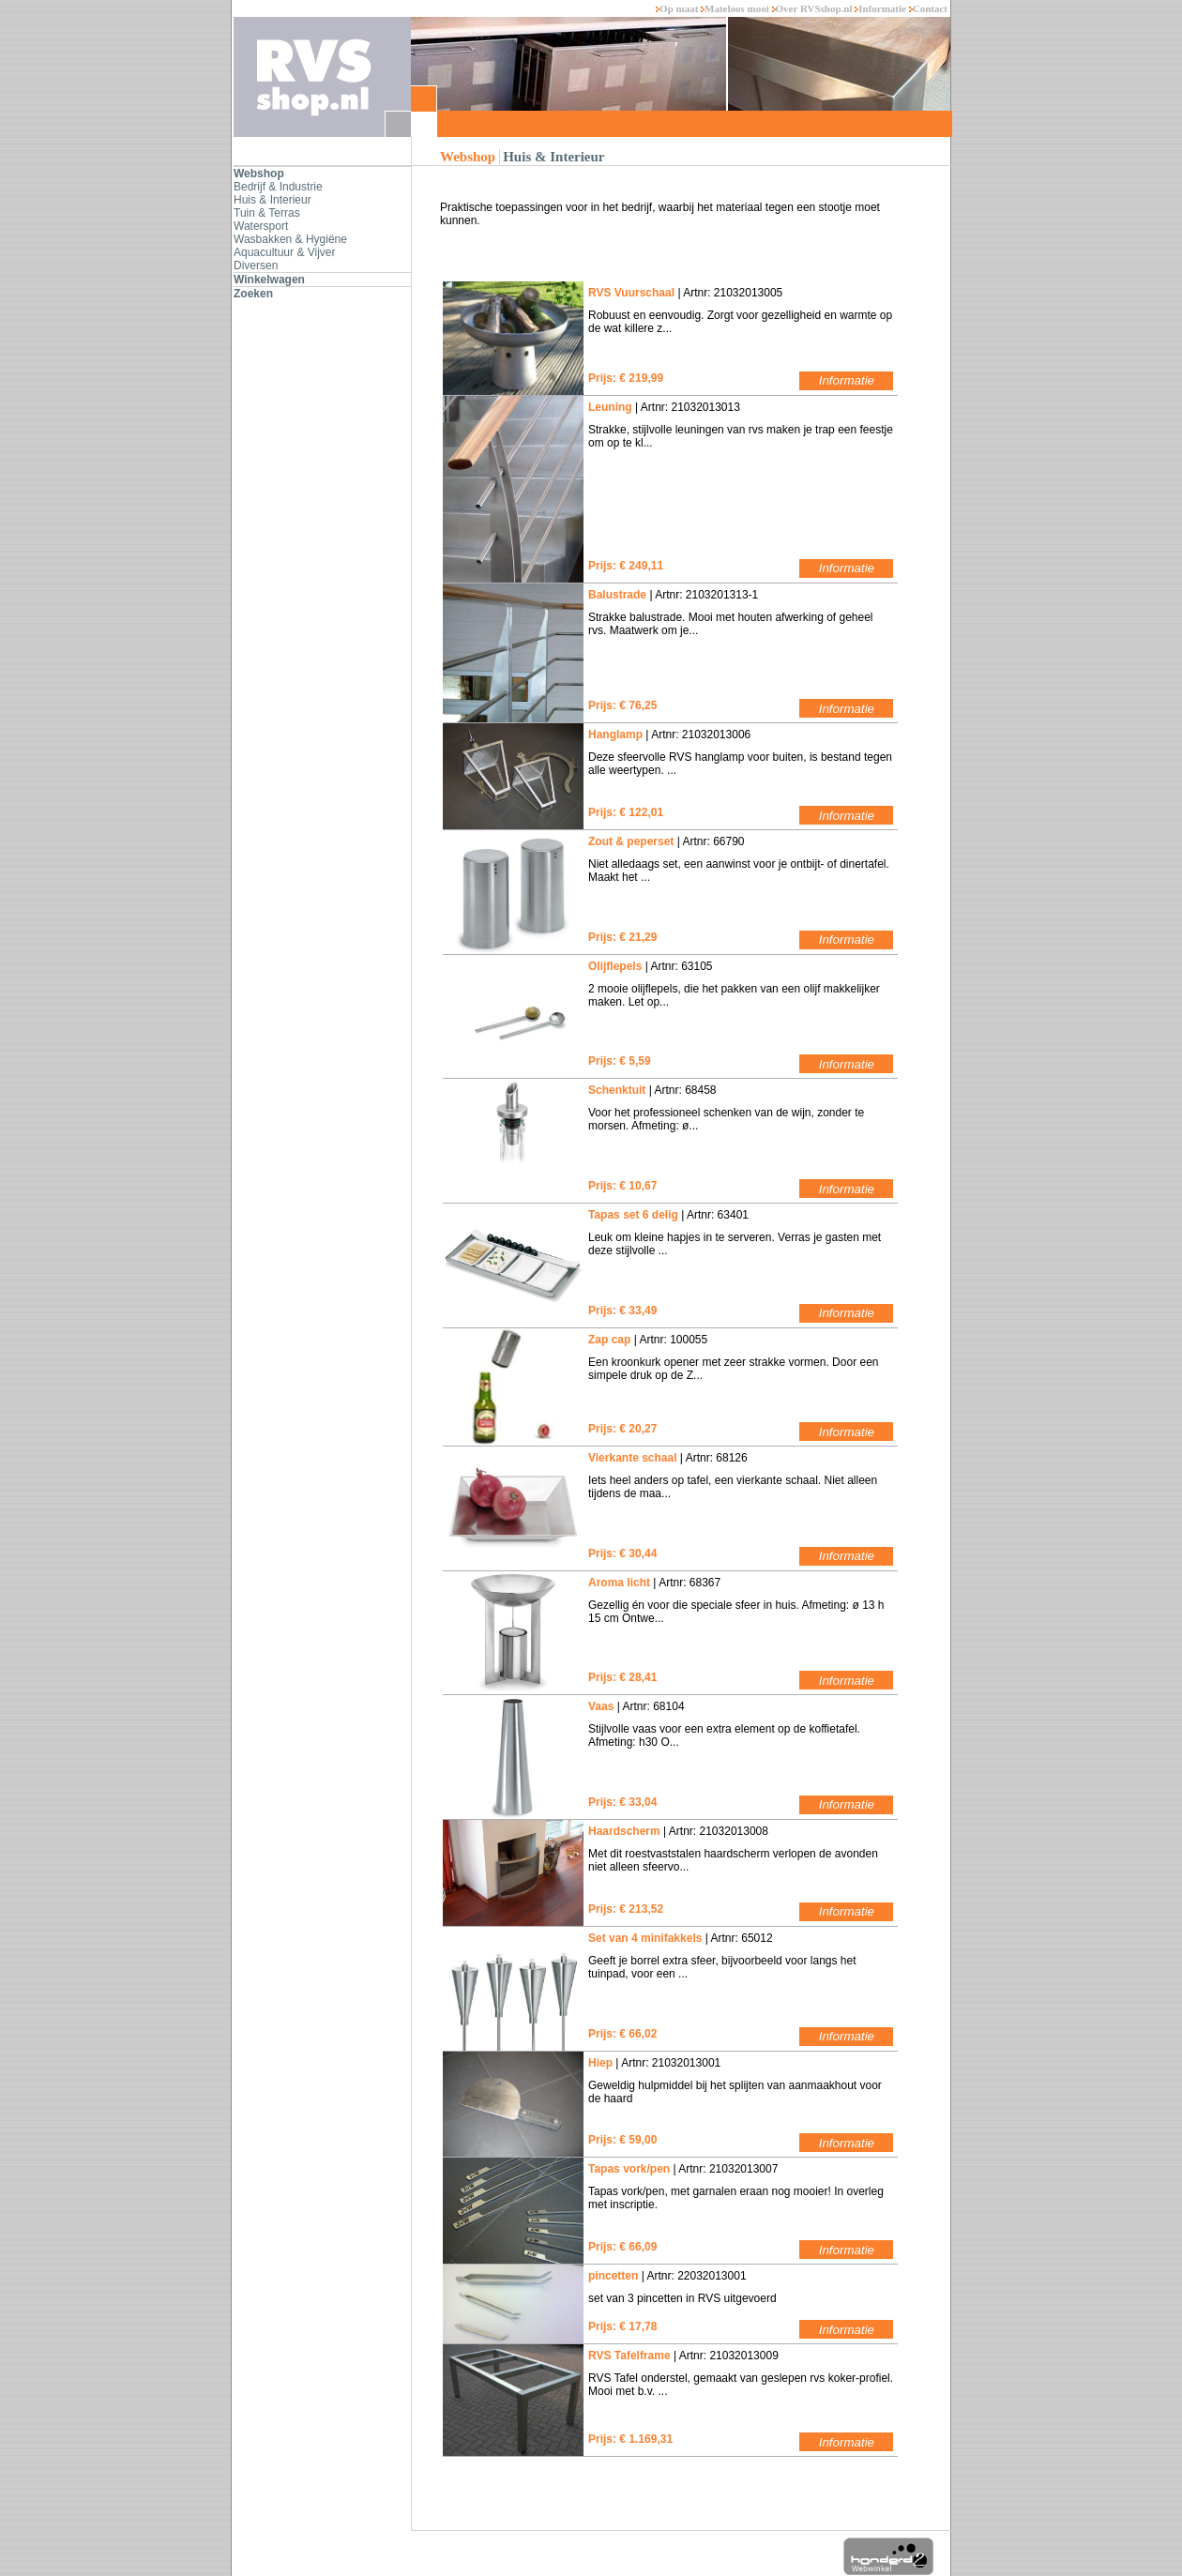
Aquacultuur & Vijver (285, 252)
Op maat (678, 8)
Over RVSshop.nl (814, 8)
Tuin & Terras (267, 213)
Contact (928, 8)
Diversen (256, 265)
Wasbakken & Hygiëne (290, 239)
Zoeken (253, 293)
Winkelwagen (269, 279)
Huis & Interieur (272, 199)
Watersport (261, 226)
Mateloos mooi (736, 8)
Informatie (881, 8)
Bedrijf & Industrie (278, 186)
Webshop (259, 173)
